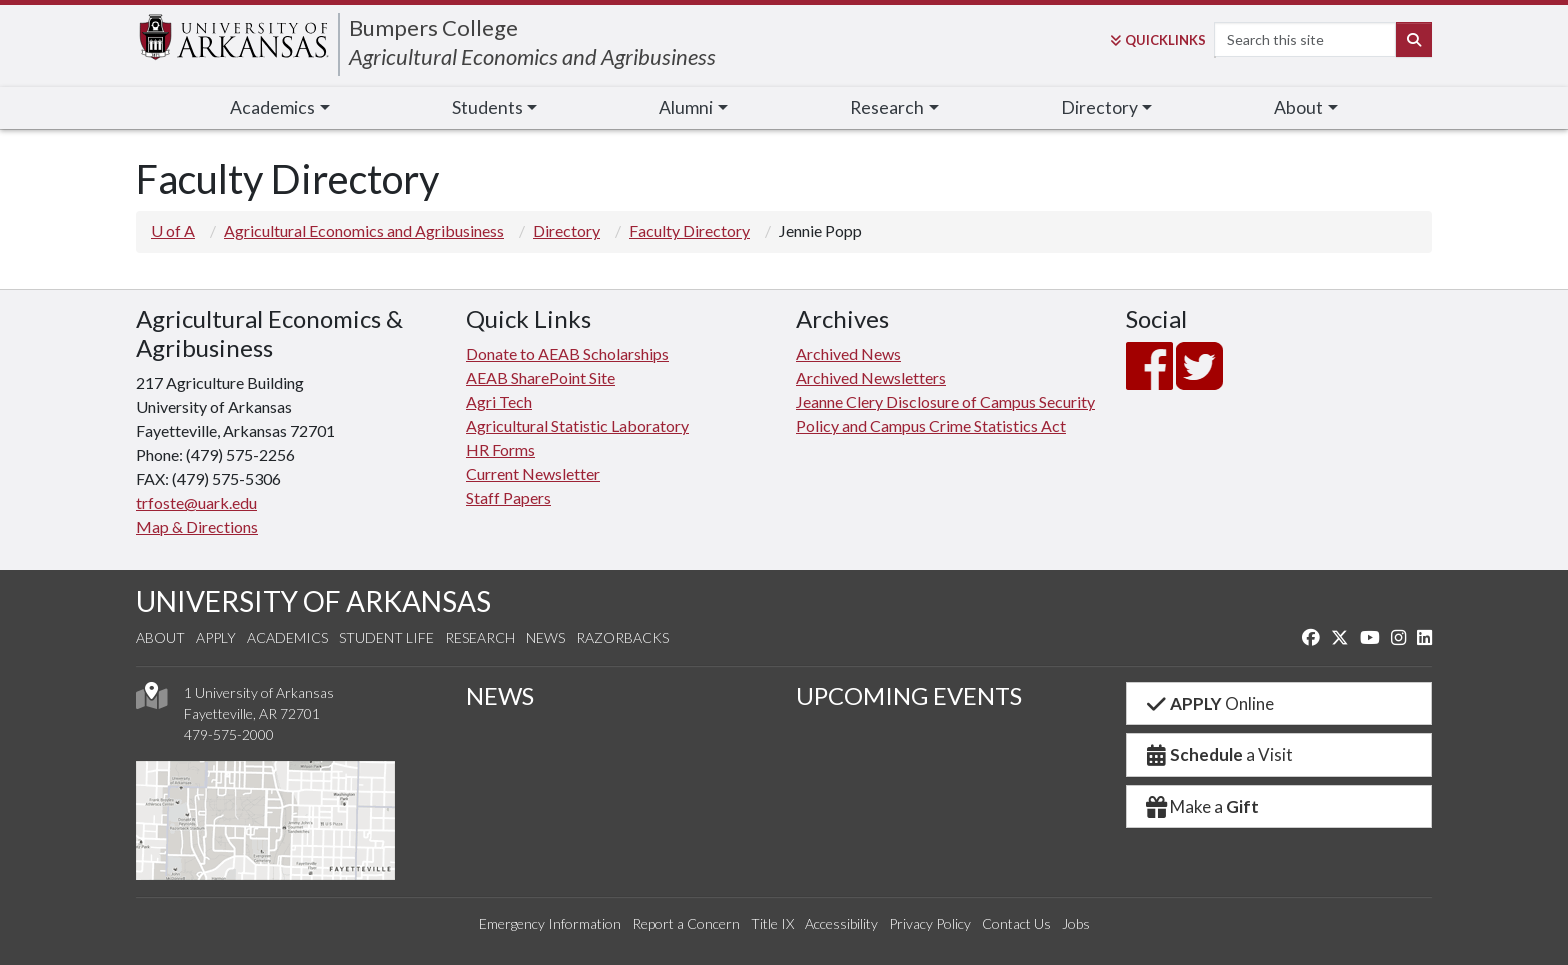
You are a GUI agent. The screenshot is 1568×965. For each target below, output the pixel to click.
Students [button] (487, 107)
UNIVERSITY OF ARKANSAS (313, 601)
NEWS (500, 695)
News (545, 637)
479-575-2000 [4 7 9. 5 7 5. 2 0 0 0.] (229, 734)
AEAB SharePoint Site (540, 377)
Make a (1201, 806)
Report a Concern (686, 923)
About (160, 637)
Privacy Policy (930, 923)
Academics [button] (272, 107)
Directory (566, 230)
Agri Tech (499, 401)
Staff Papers (508, 497)
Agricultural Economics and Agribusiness (532, 56)
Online (1208, 703)
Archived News (848, 353)
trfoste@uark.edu (196, 502)
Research (480, 637)
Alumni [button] (686, 107)
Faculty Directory (689, 230)
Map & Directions (197, 526)
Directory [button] (1099, 107)
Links (1158, 40)
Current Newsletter (533, 473)
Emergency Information (550, 923)
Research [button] (887, 107)
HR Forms (500, 449)
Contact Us (1016, 923)
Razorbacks (622, 637)
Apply (216, 637)
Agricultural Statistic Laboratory (577, 425)
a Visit (1218, 754)
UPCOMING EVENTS (909, 695)
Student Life (386, 637)
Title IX (772, 923)
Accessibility (841, 923)
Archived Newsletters (871, 377)
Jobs (1076, 923)
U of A (173, 230)
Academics (287, 637)
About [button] (1298, 107)
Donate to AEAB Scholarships (567, 353)
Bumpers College (433, 27)
